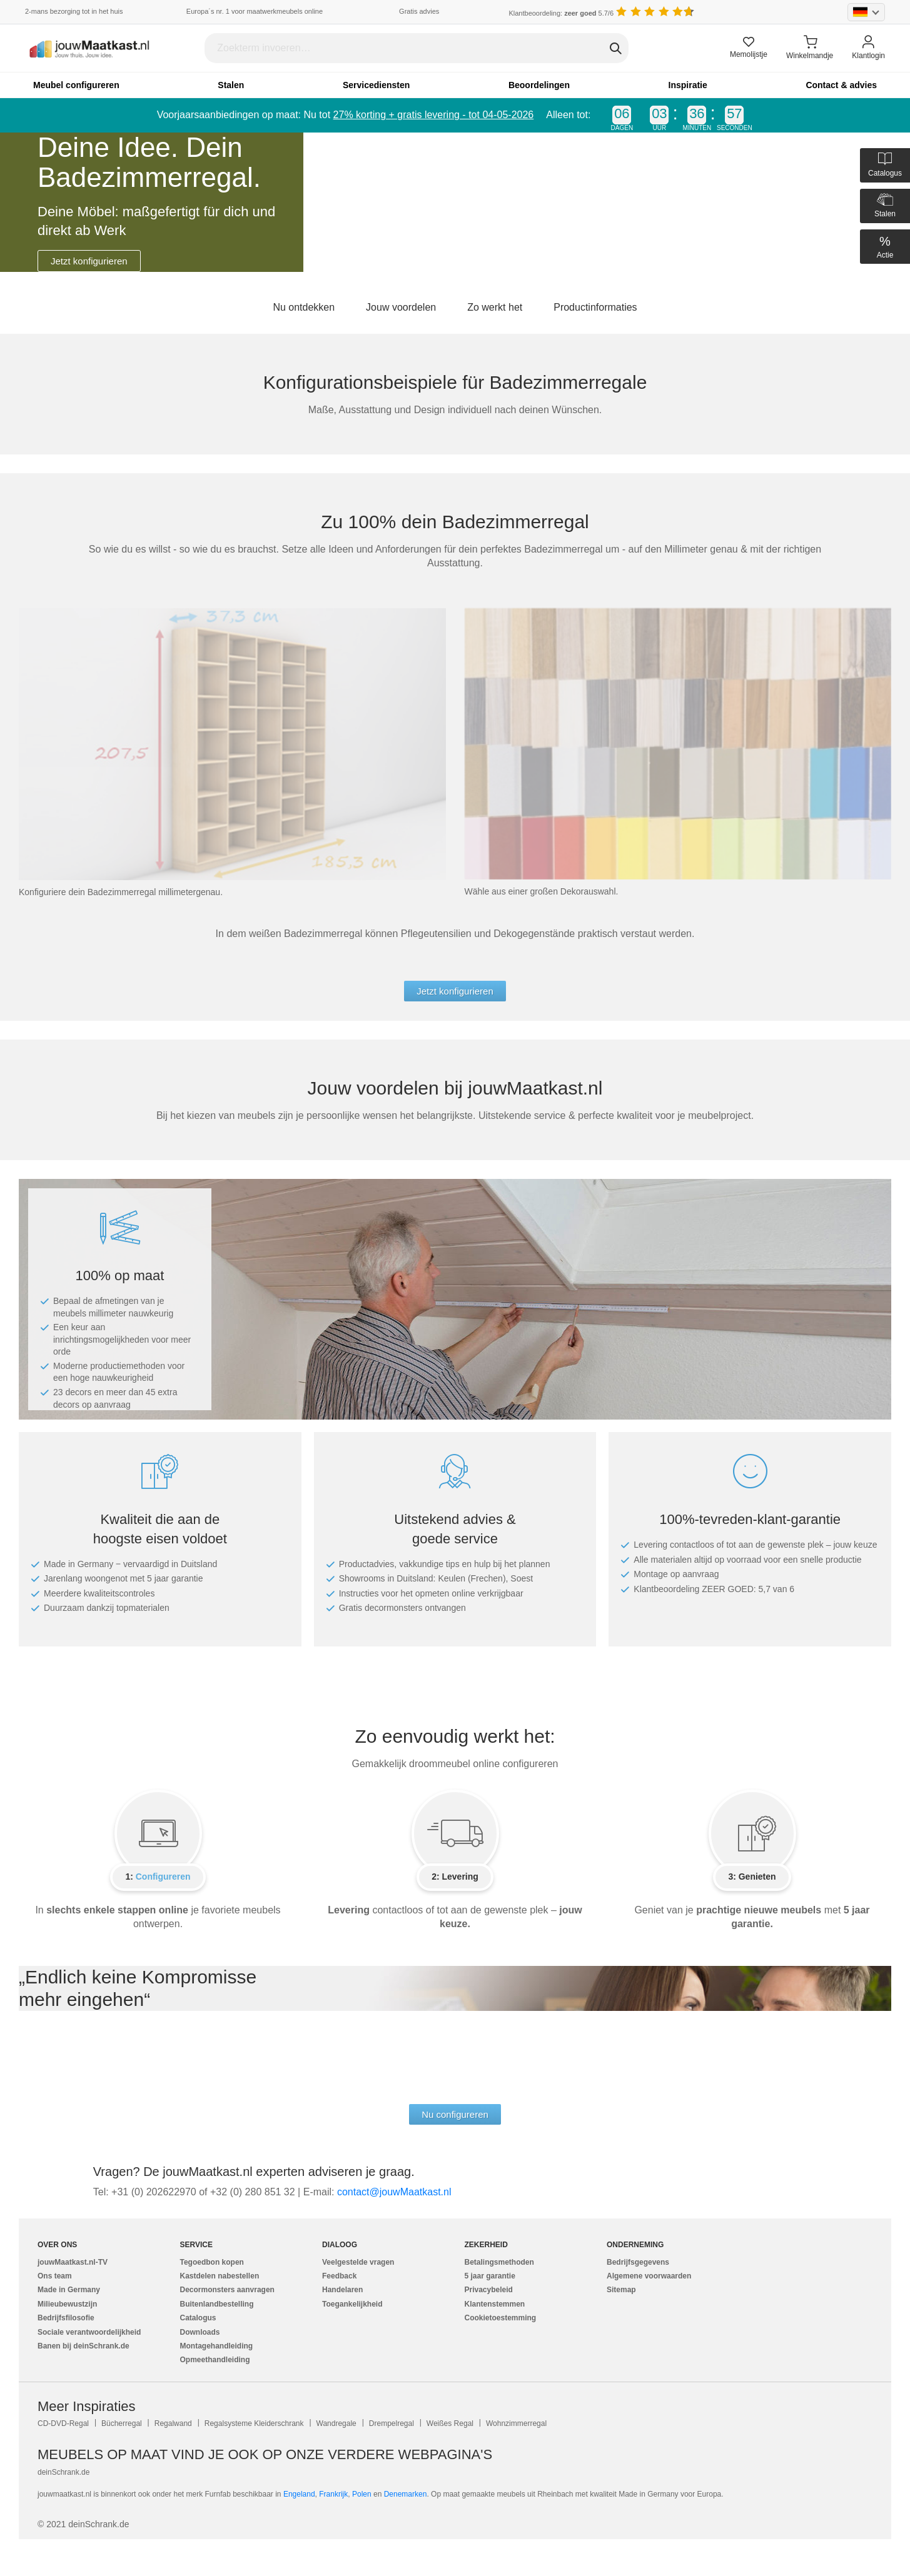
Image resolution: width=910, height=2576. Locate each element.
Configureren (163, 1877)
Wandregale (336, 2423)
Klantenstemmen (495, 2304)
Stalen (231, 85)
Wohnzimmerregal (516, 2423)
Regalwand (173, 2423)
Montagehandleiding (216, 2346)
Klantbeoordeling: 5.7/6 (561, 13)
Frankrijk (333, 2494)
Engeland (299, 2494)
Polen (362, 2494)
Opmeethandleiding (215, 2359)
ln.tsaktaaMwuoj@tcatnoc (394, 2192)
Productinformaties (595, 307)
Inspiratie (688, 85)
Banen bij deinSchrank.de (83, 2346)
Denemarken (405, 2494)
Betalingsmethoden (499, 2262)
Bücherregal (121, 2423)
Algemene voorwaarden (649, 2276)
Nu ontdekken (304, 307)
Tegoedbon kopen (212, 2262)
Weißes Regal (450, 2423)
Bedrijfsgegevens (638, 2262)
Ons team (55, 2276)
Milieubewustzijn (67, 2304)
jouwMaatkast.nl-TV (73, 2262)
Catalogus (198, 2317)
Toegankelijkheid (352, 2304)
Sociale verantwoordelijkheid (89, 2332)
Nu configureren (455, 2114)
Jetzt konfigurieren (89, 261)
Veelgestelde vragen (358, 2262)
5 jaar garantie (490, 2276)
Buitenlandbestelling (217, 2304)
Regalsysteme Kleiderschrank (254, 2423)
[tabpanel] (455, 202)
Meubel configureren (76, 85)
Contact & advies (841, 85)
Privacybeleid (489, 2289)
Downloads (200, 2332)
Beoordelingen (539, 85)
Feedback (339, 2276)
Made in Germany (69, 2289)
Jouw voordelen (401, 307)
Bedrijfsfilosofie (66, 2317)
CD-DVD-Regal (63, 2423)
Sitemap (621, 2289)
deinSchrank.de (63, 2472)
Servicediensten (376, 85)
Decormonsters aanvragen (227, 2289)
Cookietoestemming (501, 2317)
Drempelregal (391, 2423)
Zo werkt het (494, 307)
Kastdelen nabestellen (220, 2276)
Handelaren (342, 2289)
